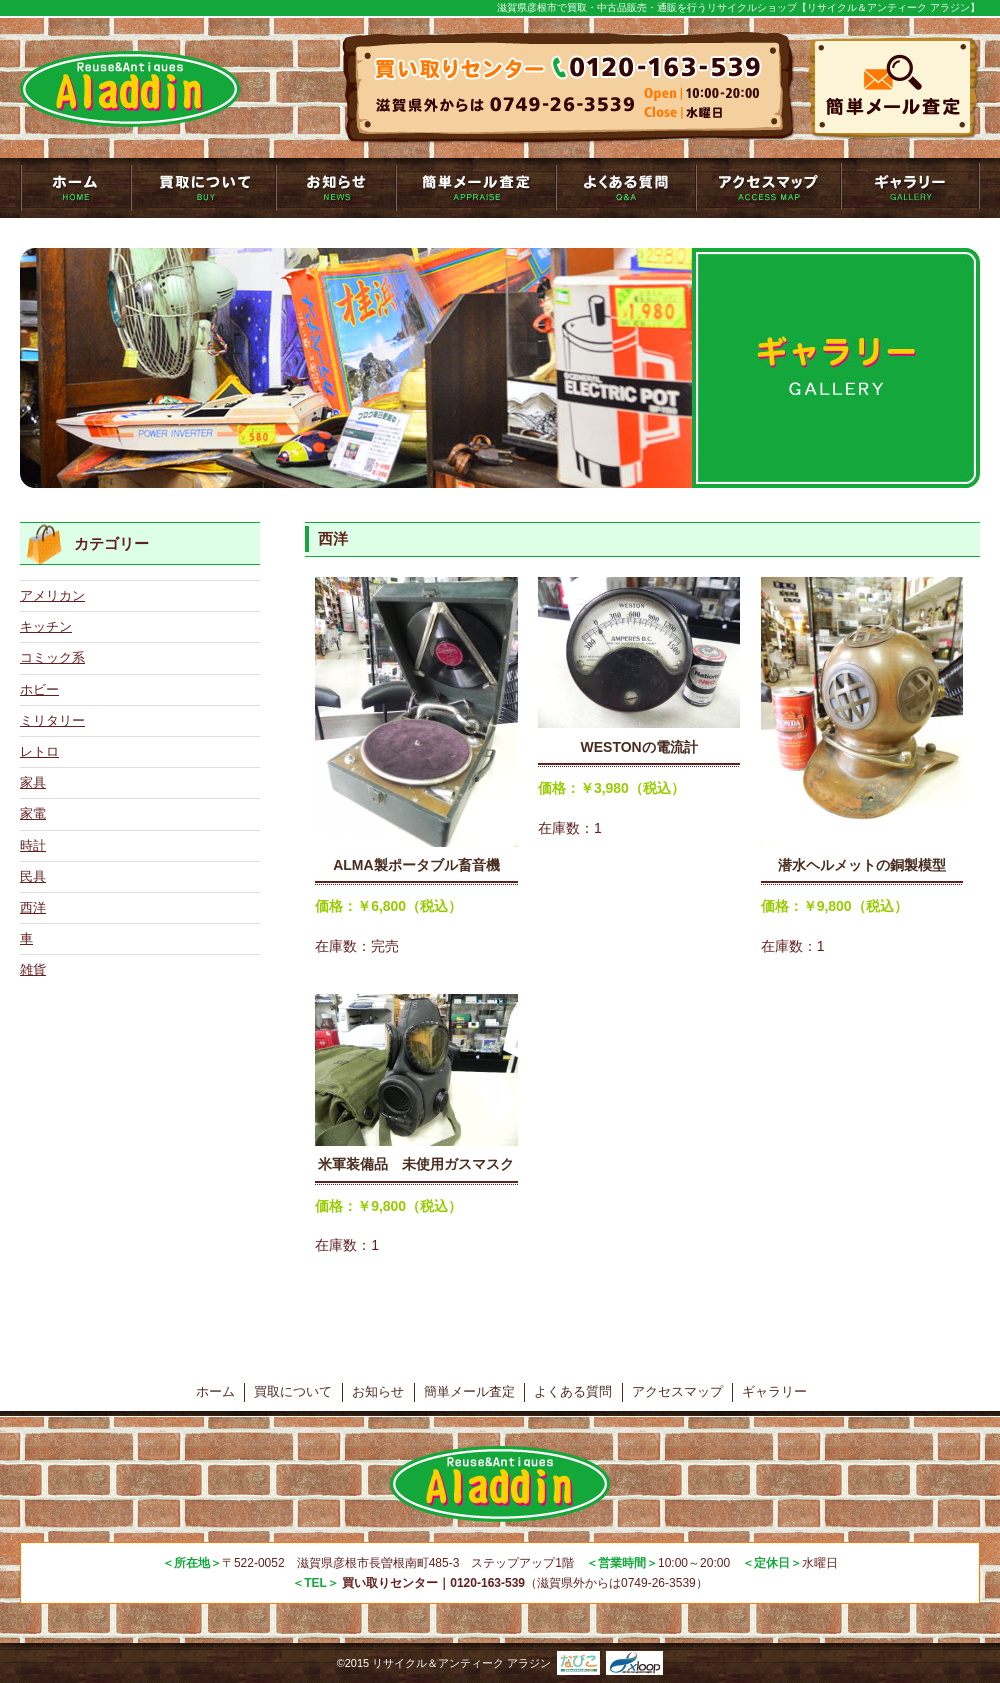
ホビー (39, 689)
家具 (33, 782)
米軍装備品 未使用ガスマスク (416, 1164)
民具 (33, 876)
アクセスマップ (768, 188)
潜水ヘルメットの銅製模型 (862, 865)
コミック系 (52, 657)
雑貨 (33, 969)
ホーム (215, 1391)
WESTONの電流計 (639, 747)
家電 (33, 813)
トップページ (75, 188)
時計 (33, 845)
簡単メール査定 (476, 188)
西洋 (33, 907)
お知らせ (336, 188)
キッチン (46, 626)
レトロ (39, 751)
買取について (203, 188)
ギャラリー (910, 188)
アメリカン (52, 595)
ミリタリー (52, 720)
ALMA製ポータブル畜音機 (416, 865)
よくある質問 (626, 188)
